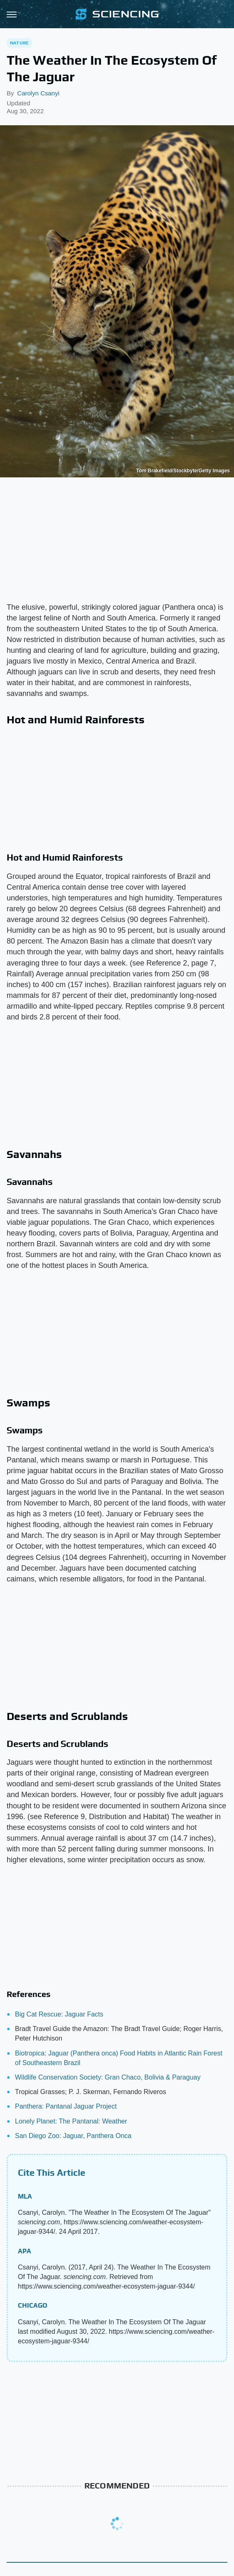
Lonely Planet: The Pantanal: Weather (71, 2121)
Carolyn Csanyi (38, 93)
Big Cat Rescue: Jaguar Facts (59, 2014)
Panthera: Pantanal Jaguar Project (66, 2106)
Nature (19, 42)
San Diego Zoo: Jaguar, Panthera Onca (73, 2135)
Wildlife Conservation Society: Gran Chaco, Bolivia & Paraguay (107, 2077)
